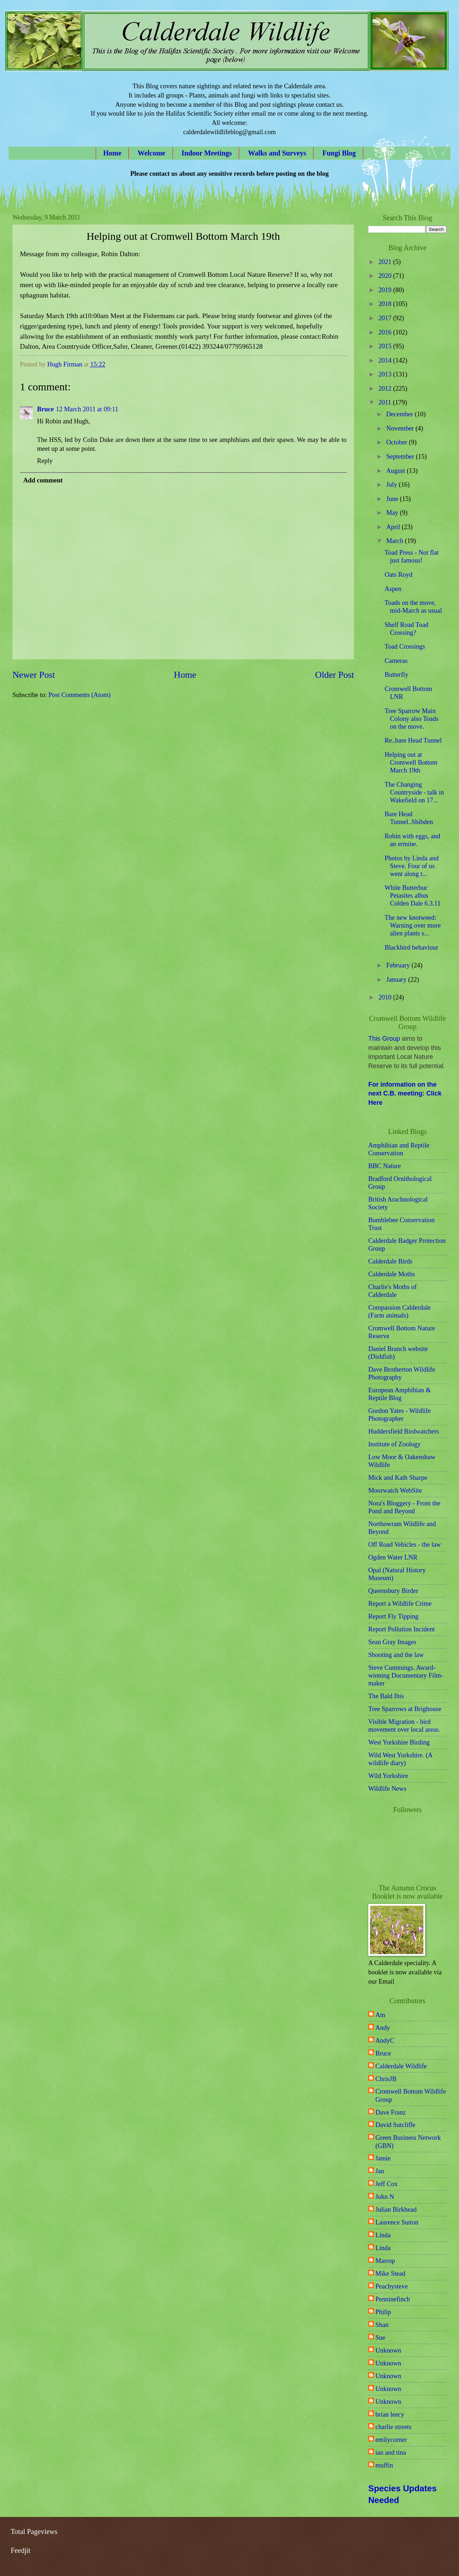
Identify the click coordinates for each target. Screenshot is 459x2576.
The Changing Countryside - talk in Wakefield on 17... (414, 792)
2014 (385, 360)
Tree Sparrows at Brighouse (404, 1708)
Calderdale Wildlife (401, 2066)
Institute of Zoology (394, 1444)
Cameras (396, 660)
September (401, 456)
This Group (384, 1038)
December (400, 414)
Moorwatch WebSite (395, 1490)
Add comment (43, 480)
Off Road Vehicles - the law (404, 1544)
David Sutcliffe (395, 2124)
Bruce (45, 409)
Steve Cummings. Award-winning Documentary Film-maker (405, 1675)
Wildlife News (387, 1788)
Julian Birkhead (396, 2209)
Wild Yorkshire (388, 1775)
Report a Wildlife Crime (400, 1603)
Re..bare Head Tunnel (413, 740)
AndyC (384, 2040)
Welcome (151, 153)
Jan (379, 2171)
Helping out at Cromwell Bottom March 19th (411, 762)
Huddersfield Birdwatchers (403, 1431)
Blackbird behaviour (411, 947)
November (401, 428)
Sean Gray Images (392, 1642)
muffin (384, 2465)
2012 (385, 388)
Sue (380, 2337)
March (395, 540)
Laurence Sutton (396, 2222)
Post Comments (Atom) (79, 694)
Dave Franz (390, 2112)
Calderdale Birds (390, 1261)
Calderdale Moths (391, 1274)
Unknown (388, 2350)
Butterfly (396, 674)
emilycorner (391, 2439)
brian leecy (389, 2414)
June (393, 498)
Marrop (385, 2260)
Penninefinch (392, 2299)
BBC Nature (384, 1166)
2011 (385, 402)
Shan (382, 2324)
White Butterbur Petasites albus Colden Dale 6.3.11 (412, 895)
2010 (385, 997)
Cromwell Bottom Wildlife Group (410, 2095)
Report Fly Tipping (393, 1616)
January (397, 979)
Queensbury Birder (393, 1590)
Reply (45, 460)
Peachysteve (391, 2286)
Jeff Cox (386, 2183)
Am (380, 2014)
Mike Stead (390, 2273)
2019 (385, 290)
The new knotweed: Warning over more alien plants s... (413, 925)
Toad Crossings (405, 646)
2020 (385, 275)
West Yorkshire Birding (399, 1742)
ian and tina (390, 2452)
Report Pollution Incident (401, 1629)
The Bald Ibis (386, 1696)
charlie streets (393, 2426)
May (393, 512)
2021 (385, 261)
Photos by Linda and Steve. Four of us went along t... (412, 866)
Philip (383, 2312)
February (399, 965)
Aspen (393, 588)
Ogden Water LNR (392, 1557)
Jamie (383, 2158)
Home (112, 153)
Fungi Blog (339, 153)
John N (384, 2196)
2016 (385, 332)
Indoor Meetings (206, 153)
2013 (385, 374)
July (392, 484)
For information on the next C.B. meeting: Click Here (405, 1094)
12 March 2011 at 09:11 (87, 409)
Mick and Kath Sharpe (397, 1477)
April (394, 526)
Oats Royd (398, 574)
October (397, 442)
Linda (383, 2235)
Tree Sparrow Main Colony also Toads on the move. (411, 718)
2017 (385, 318)
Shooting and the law (396, 1654)
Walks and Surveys (277, 153)
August (396, 470)
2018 (385, 303)
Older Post (334, 675)
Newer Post (33, 675)
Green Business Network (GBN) (408, 2141)
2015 (385, 346)
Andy (382, 2027)
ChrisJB (385, 2079)
